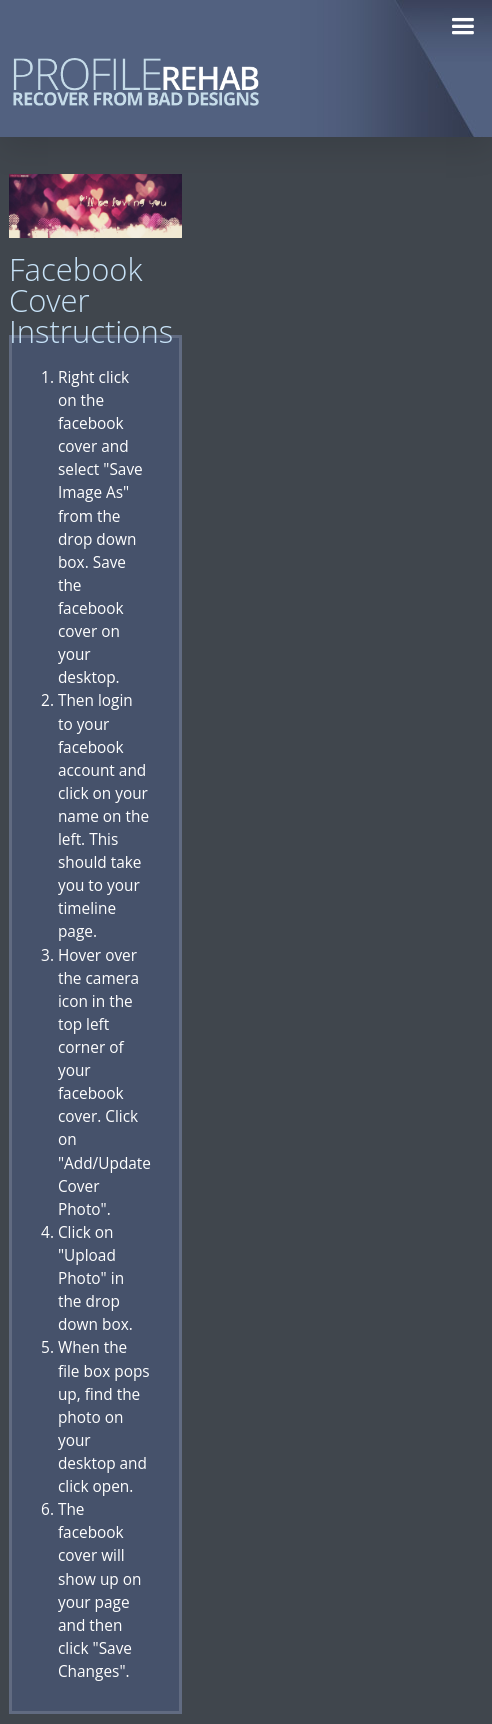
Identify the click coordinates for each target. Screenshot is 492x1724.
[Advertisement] (342, 474)
